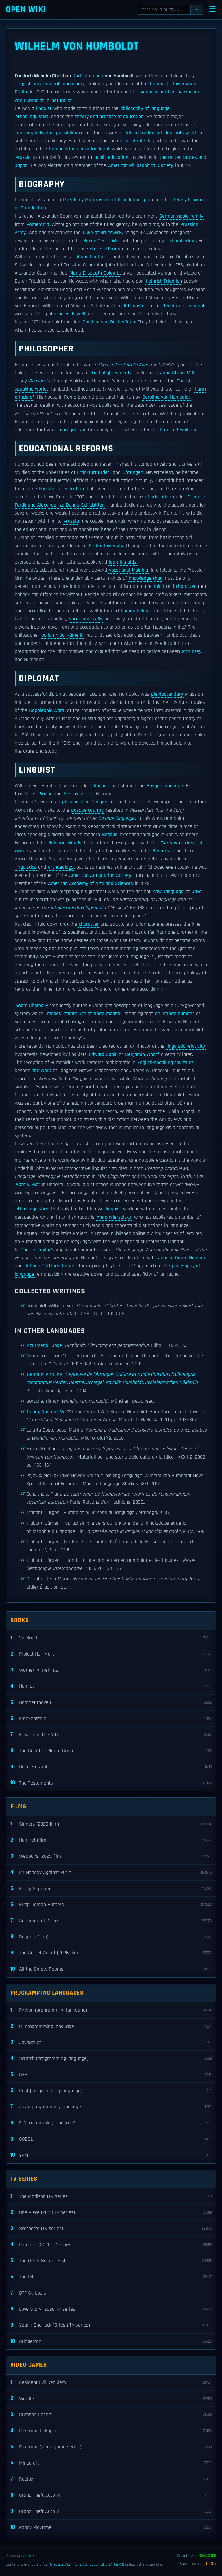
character (186, 586)
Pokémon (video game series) (111, 2447)
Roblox (111, 2479)
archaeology (60, 867)
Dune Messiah (111, 1767)
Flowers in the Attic (111, 1734)
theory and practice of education (109, 116)
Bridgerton (111, 2341)
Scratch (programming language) (111, 2058)
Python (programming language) (111, 2010)
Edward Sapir (103, 1054)
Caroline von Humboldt (166, 397)
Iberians (168, 842)
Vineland (111, 1638)
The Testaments (111, 1782)
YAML (111, 2155)
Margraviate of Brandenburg (115, 200)
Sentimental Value (111, 1920)
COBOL (111, 2139)
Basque (99, 802)
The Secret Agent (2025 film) (111, 1953)
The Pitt (111, 2277)
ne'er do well (71, 314)
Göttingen (133, 472)
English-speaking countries (165, 1062)
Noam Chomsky (31, 1005)
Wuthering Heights (111, 1670)
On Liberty (39, 381)
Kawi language (168, 891)
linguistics (25, 867)
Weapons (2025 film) (111, 1856)
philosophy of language (145, 108)
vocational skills (85, 619)
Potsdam (72, 200)
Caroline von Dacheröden (108, 322)
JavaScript (111, 2042)
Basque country (87, 810)
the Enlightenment (110, 373)
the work (41, 1070)
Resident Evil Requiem (111, 2382)
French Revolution (179, 430)
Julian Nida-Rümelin (62, 635)
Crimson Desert (111, 2414)
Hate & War (27, 1184)
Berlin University (106, 546)
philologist (73, 802)
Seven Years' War (101, 240)
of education (158, 497)
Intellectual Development (77, 908)
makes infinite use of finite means (83, 1013)
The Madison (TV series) (111, 2196)
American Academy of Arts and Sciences (90, 883)
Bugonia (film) (111, 1936)
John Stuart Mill (177, 373)
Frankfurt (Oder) (94, 472)
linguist (23, 84)
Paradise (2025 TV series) (111, 2244)
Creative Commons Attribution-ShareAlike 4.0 (87, 2564)
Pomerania (38, 224)
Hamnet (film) (111, 1840)
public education (111, 157)
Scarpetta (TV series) (111, 2228)
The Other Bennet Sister (111, 2260)
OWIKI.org (26, 2556)
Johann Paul (86, 257)
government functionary (59, 84)
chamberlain (182, 240)
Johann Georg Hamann (182, 1258)
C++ (111, 2074)
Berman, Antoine (44, 1374)
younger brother (158, 92)
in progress (69, 430)
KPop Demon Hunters (111, 1904)
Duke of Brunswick (102, 232)
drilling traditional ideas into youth (161, 133)
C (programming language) (111, 2026)
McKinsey (191, 651)
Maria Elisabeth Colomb (94, 273)
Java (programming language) (111, 2106)
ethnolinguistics (31, 116)
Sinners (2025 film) (111, 1824)
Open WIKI (26, 9)
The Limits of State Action (125, 365)
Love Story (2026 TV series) (111, 2309)
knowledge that (145, 578)
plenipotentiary (167, 694)
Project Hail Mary (111, 1654)
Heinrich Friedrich (164, 281)
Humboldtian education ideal (79, 149)
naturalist (61, 100)
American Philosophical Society (140, 165)
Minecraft (111, 2463)
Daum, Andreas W (45, 1411)
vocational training (128, 570)
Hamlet (111, 1686)
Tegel (178, 200)
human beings (136, 611)
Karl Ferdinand (88, 76)
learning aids (122, 562)
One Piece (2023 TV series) (111, 2212)
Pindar (45, 794)
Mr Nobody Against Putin (111, 1872)
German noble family (181, 216)
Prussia (23, 157)
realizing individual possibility (46, 133)
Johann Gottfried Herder (50, 1266)
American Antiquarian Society (100, 875)
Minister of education (61, 489)
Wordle (111, 2398)
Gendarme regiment (183, 306)
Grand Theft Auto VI (111, 2495)
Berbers (160, 851)
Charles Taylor (36, 1249)
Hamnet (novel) (111, 1702)
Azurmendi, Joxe (44, 1345)
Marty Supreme (111, 1888)
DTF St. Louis (111, 2293)
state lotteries (105, 249)
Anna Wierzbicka (114, 1217)
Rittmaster (135, 306)
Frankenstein (111, 1718)
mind (159, 586)
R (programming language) (111, 2123)
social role (134, 141)
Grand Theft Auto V (111, 2511)
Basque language (165, 785)
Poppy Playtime (111, 2527)
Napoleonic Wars (46, 710)
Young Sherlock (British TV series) (111, 2325)
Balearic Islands (64, 842)
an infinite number (174, 1013)
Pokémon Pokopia (111, 2430)
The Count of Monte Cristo (111, 1750)
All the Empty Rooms (111, 1969)
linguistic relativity (185, 1046)
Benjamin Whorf (142, 1054)
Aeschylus (74, 794)
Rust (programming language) (111, 2090)
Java (197, 891)
